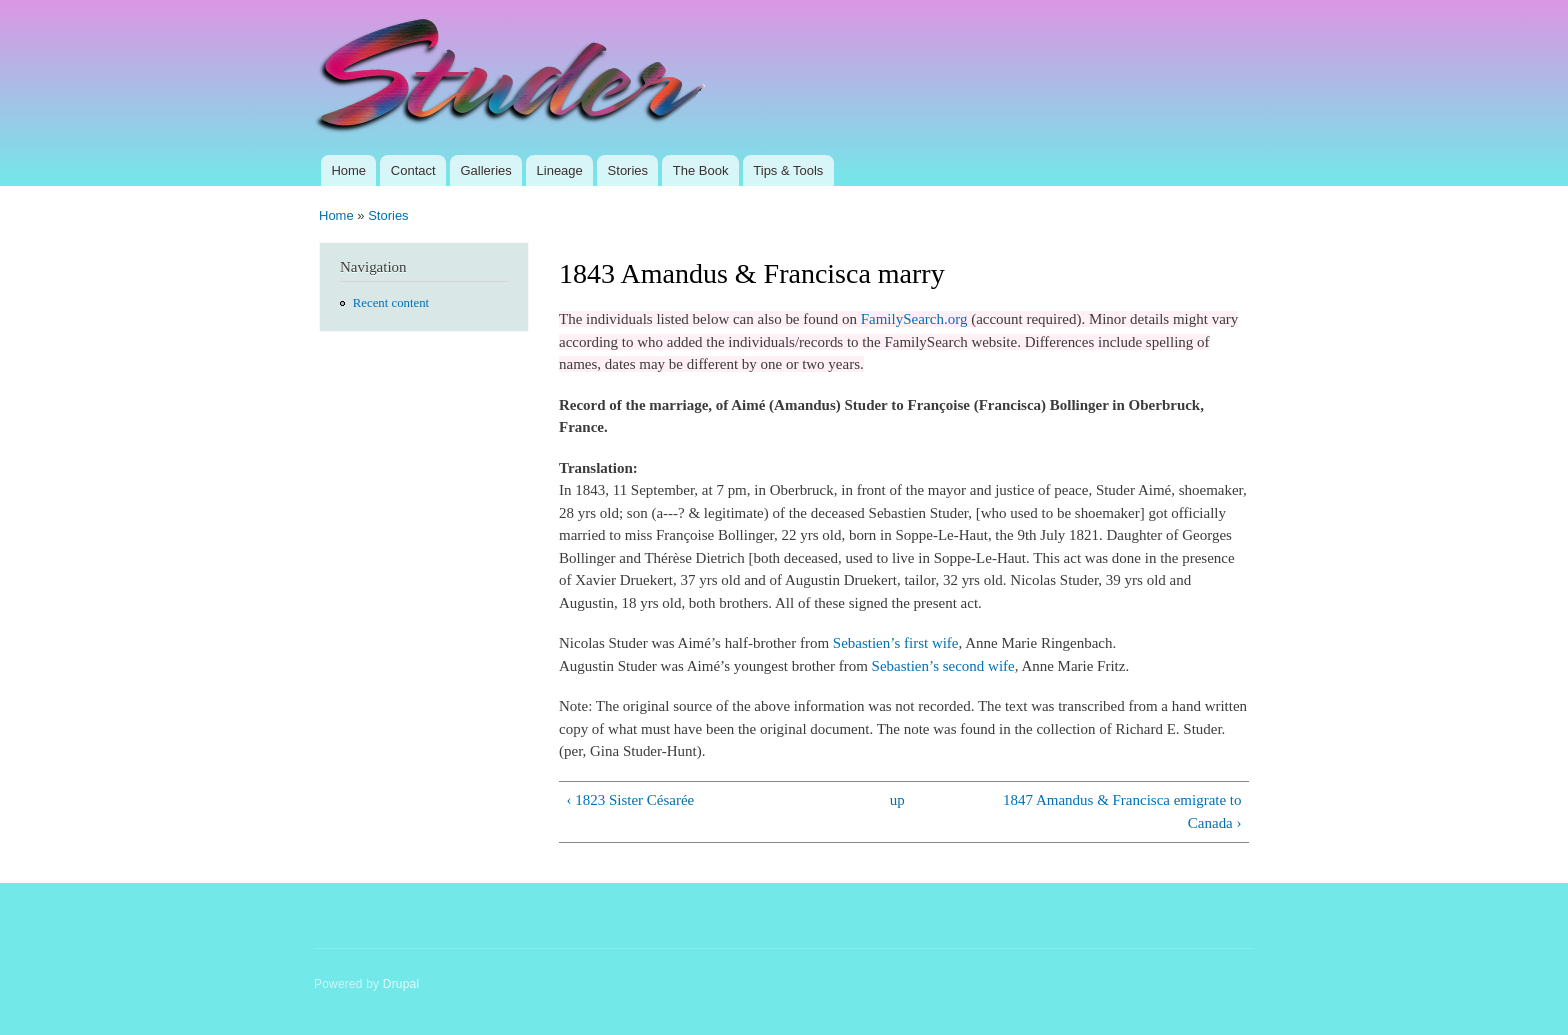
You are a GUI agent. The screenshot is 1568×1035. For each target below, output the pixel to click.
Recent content (391, 303)
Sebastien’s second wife (943, 666)
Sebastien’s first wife (896, 643)
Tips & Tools (788, 170)
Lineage (560, 170)
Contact (413, 170)
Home (348, 170)
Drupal (401, 984)
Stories (628, 170)
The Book (701, 170)
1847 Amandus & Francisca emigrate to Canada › (1122, 811)
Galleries (485, 170)
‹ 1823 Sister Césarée (630, 800)
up (897, 800)
